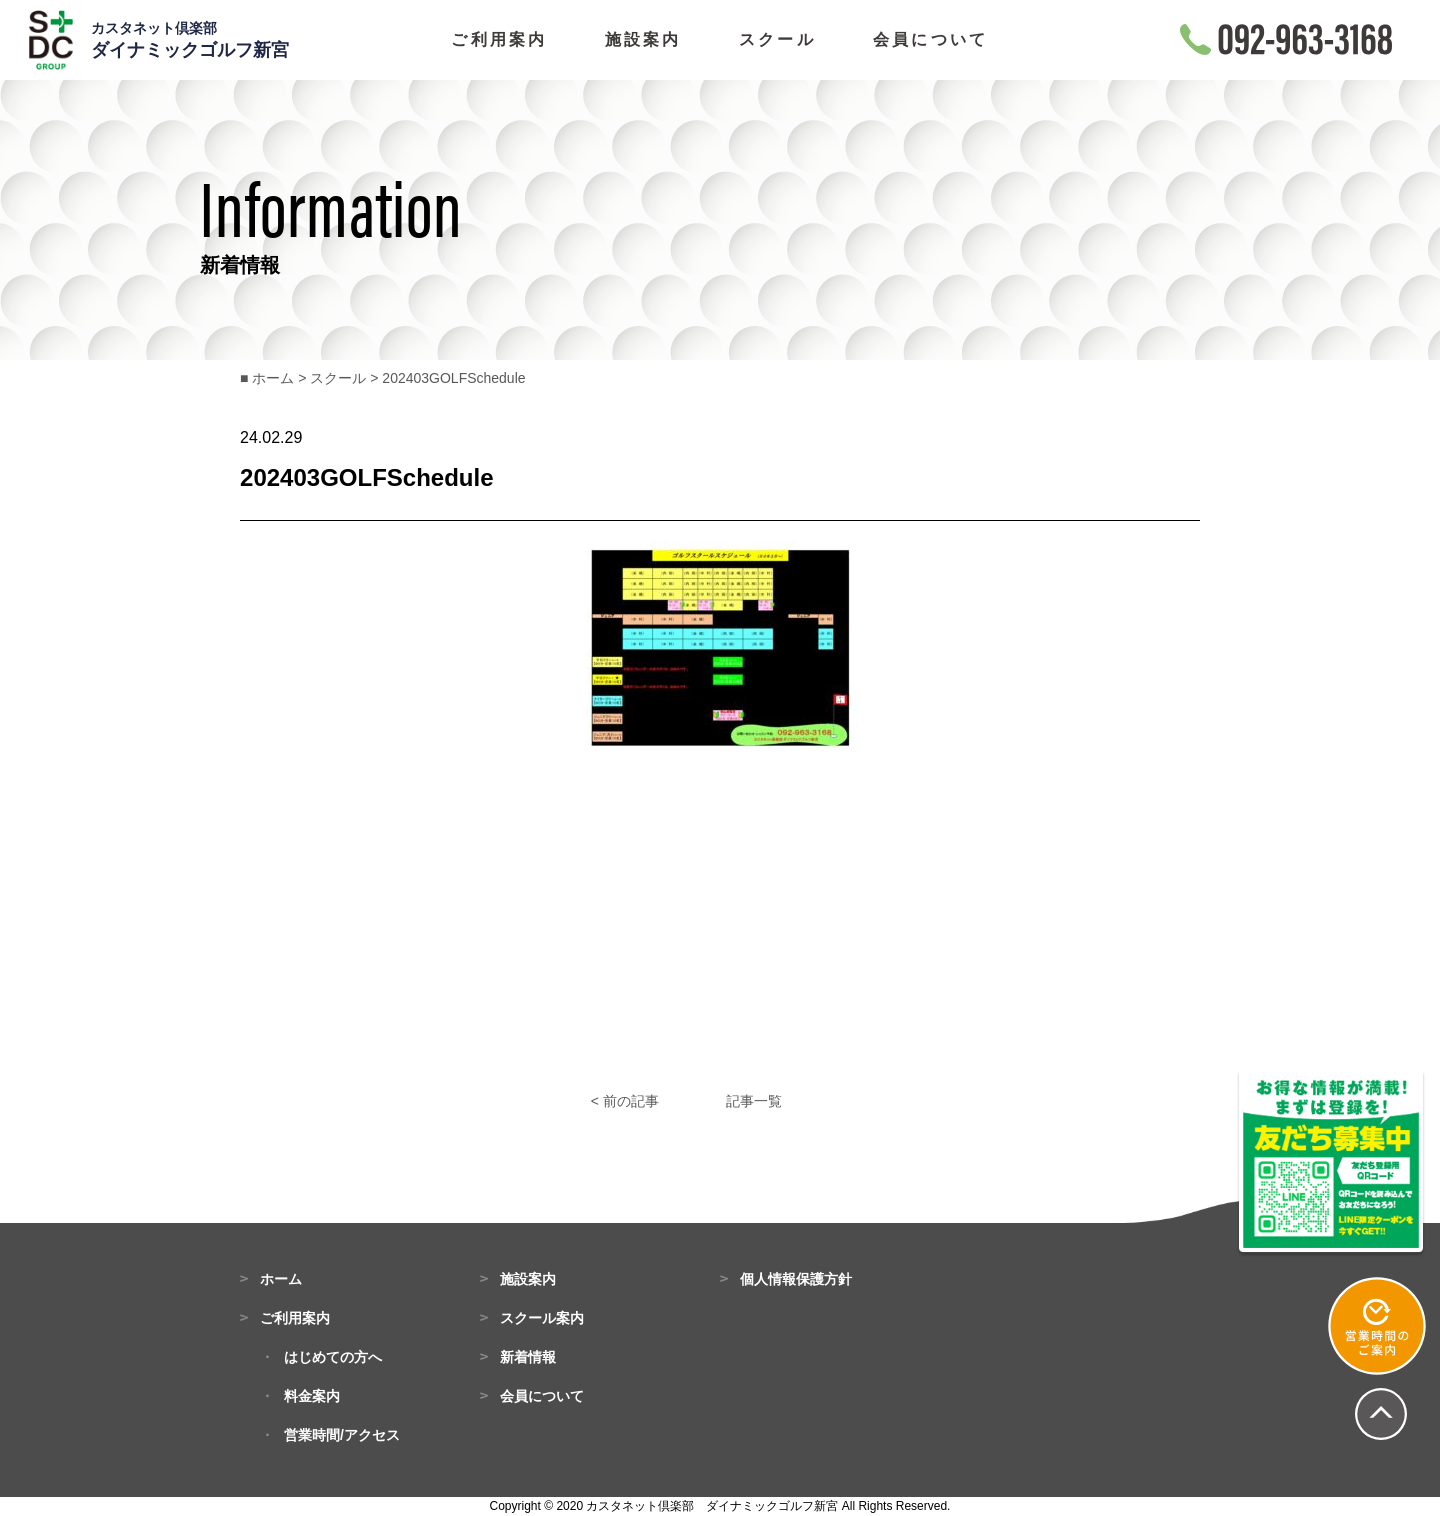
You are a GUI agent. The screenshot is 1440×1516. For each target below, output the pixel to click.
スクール (777, 40)
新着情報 (528, 1357)
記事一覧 (754, 1101)
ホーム (281, 1279)
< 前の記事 (625, 1101)
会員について (930, 40)
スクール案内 (542, 1318)
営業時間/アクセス (342, 1435)
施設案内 (643, 40)
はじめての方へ (333, 1357)
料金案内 (312, 1396)
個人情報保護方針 (796, 1279)
